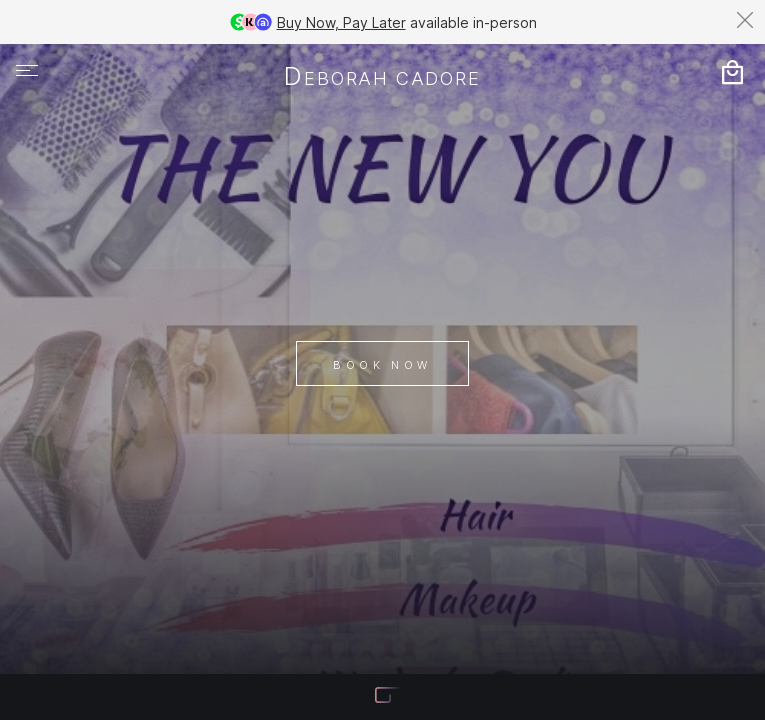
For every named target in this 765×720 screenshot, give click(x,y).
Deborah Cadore (382, 78)
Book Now (382, 365)
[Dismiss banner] (745, 20)
